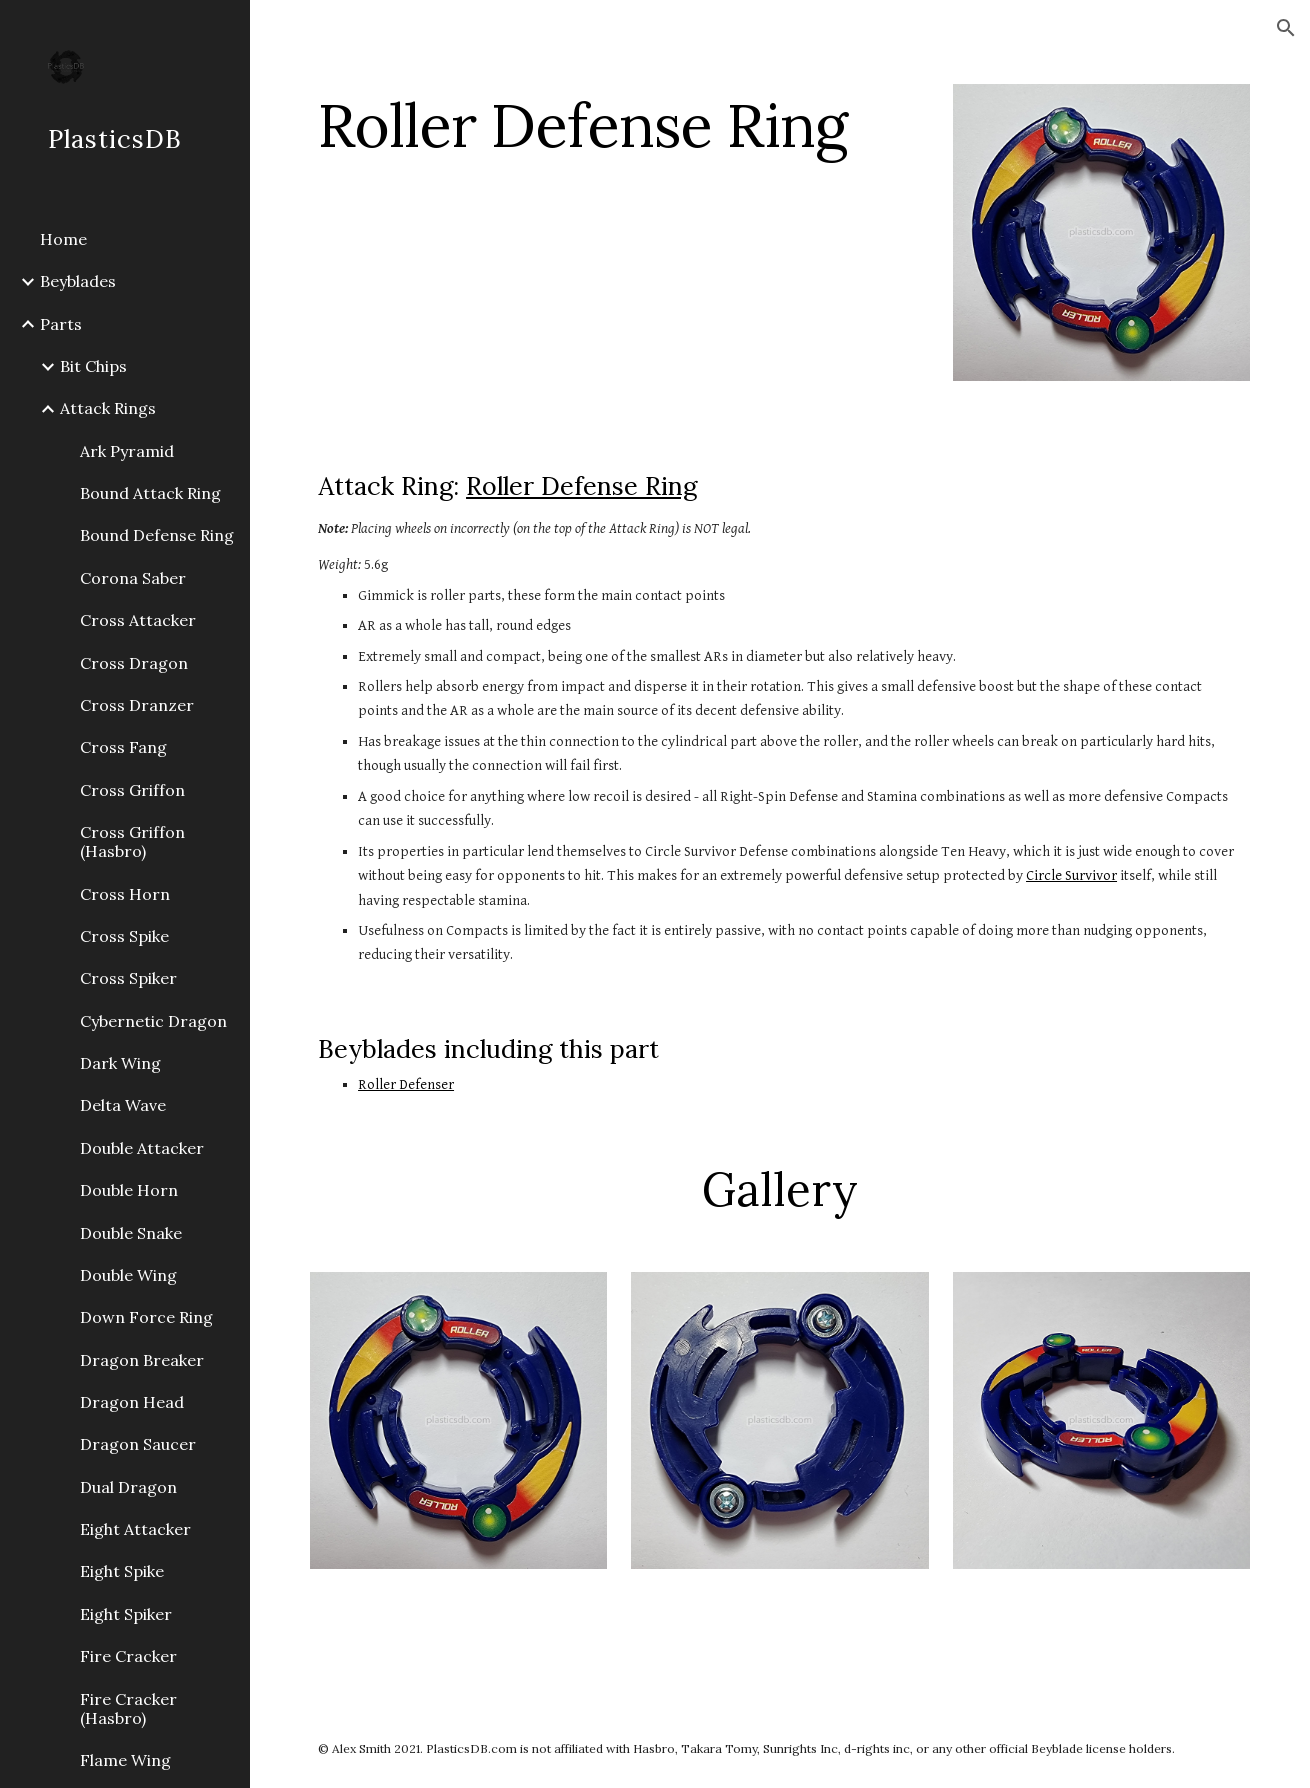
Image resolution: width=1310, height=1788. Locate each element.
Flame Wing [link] (125, 1760)
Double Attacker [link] (142, 1148)
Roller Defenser (406, 1084)
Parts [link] (61, 324)
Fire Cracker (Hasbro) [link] (128, 1708)
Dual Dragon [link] (128, 1487)
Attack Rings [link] (108, 408)
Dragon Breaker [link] (142, 1360)
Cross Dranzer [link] (137, 705)
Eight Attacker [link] (135, 1529)
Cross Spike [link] (124, 936)
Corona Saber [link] (133, 578)
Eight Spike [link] (122, 1571)
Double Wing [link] (128, 1275)
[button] (1286, 28)
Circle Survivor (1071, 875)
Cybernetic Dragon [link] (153, 1021)
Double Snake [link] (131, 1233)
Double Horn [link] (129, 1190)
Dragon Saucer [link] (138, 1444)
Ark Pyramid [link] (127, 451)
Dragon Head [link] (132, 1402)
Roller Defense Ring (581, 486)
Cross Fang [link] (123, 747)
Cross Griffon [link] (132, 790)
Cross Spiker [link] (128, 978)
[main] (619, 125)
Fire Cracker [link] (128, 1656)
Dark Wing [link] (120, 1063)
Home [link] (63, 239)
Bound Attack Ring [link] (150, 493)
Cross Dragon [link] (134, 663)
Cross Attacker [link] (138, 620)
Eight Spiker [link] (126, 1614)
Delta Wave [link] (123, 1105)
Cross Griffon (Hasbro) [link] (132, 841)
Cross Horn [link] (125, 894)
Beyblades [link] (78, 281)
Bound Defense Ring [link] (157, 535)
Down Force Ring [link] (146, 1317)
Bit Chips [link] (93, 366)
